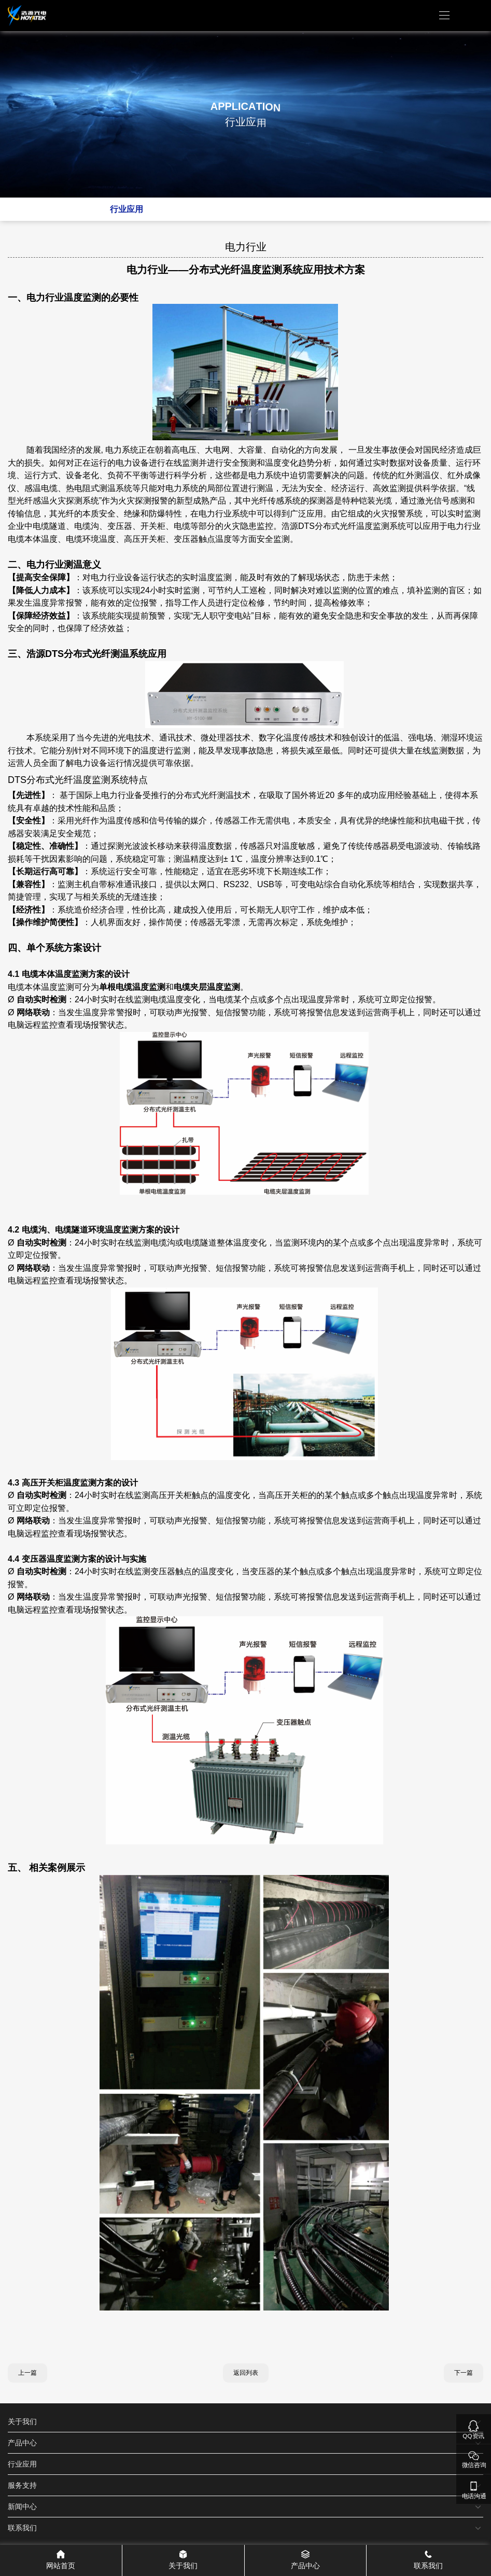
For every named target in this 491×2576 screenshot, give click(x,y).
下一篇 (463, 2372)
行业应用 (126, 209)
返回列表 (245, 2372)
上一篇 (27, 2372)
